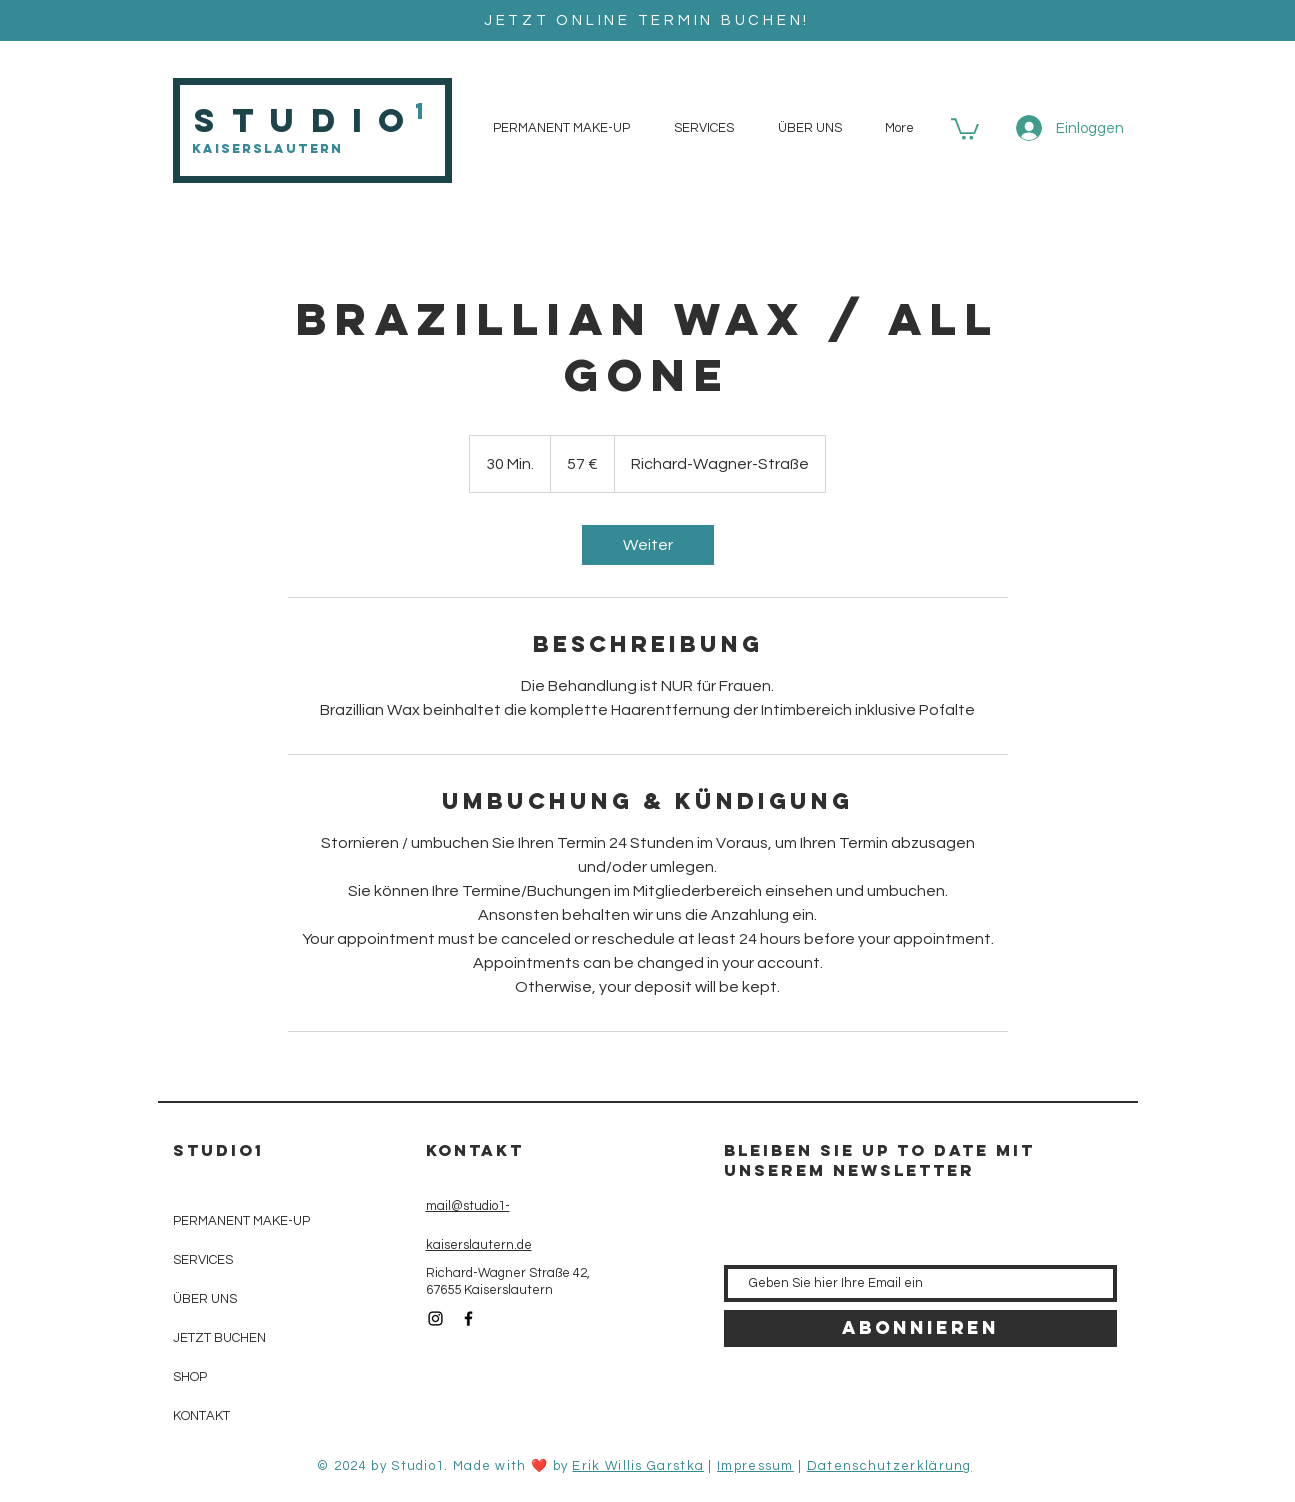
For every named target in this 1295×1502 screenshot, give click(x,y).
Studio (307, 120)
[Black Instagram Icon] (435, 1318)
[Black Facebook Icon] (468, 1318)
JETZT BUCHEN (219, 1338)
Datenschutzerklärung (889, 1466)
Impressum (755, 1466)
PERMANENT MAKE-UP (241, 1221)
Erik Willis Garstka (638, 1466)
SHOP (190, 1377)
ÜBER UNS (205, 1299)
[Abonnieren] (920, 1328)
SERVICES (203, 1260)
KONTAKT (201, 1416)
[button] (965, 128)
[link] (648, 545)
